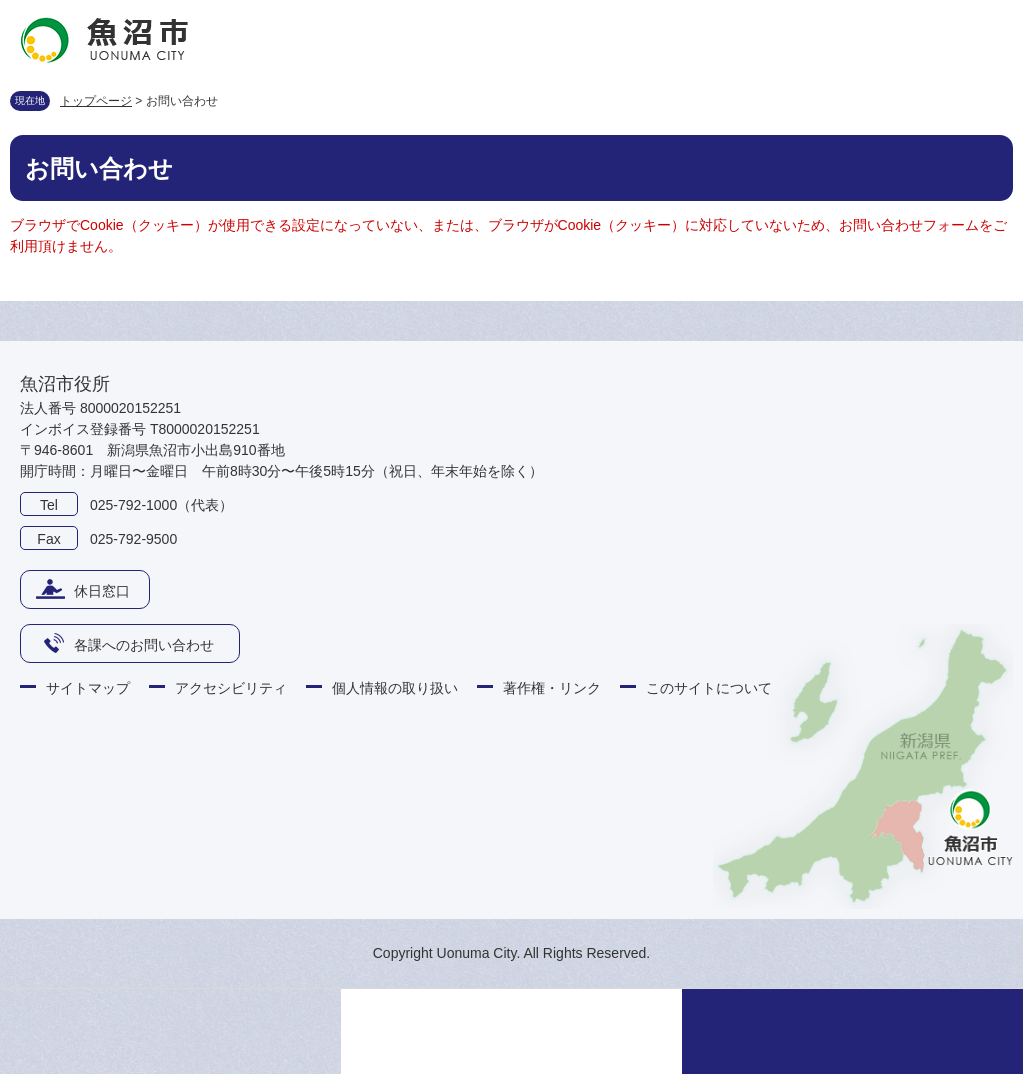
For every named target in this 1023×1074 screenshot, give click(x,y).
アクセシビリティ (231, 688)
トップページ (96, 101)
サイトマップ (88, 688)
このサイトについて (709, 688)
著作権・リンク (552, 688)
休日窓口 (102, 591)
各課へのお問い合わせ (144, 645)
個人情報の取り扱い (395, 688)
